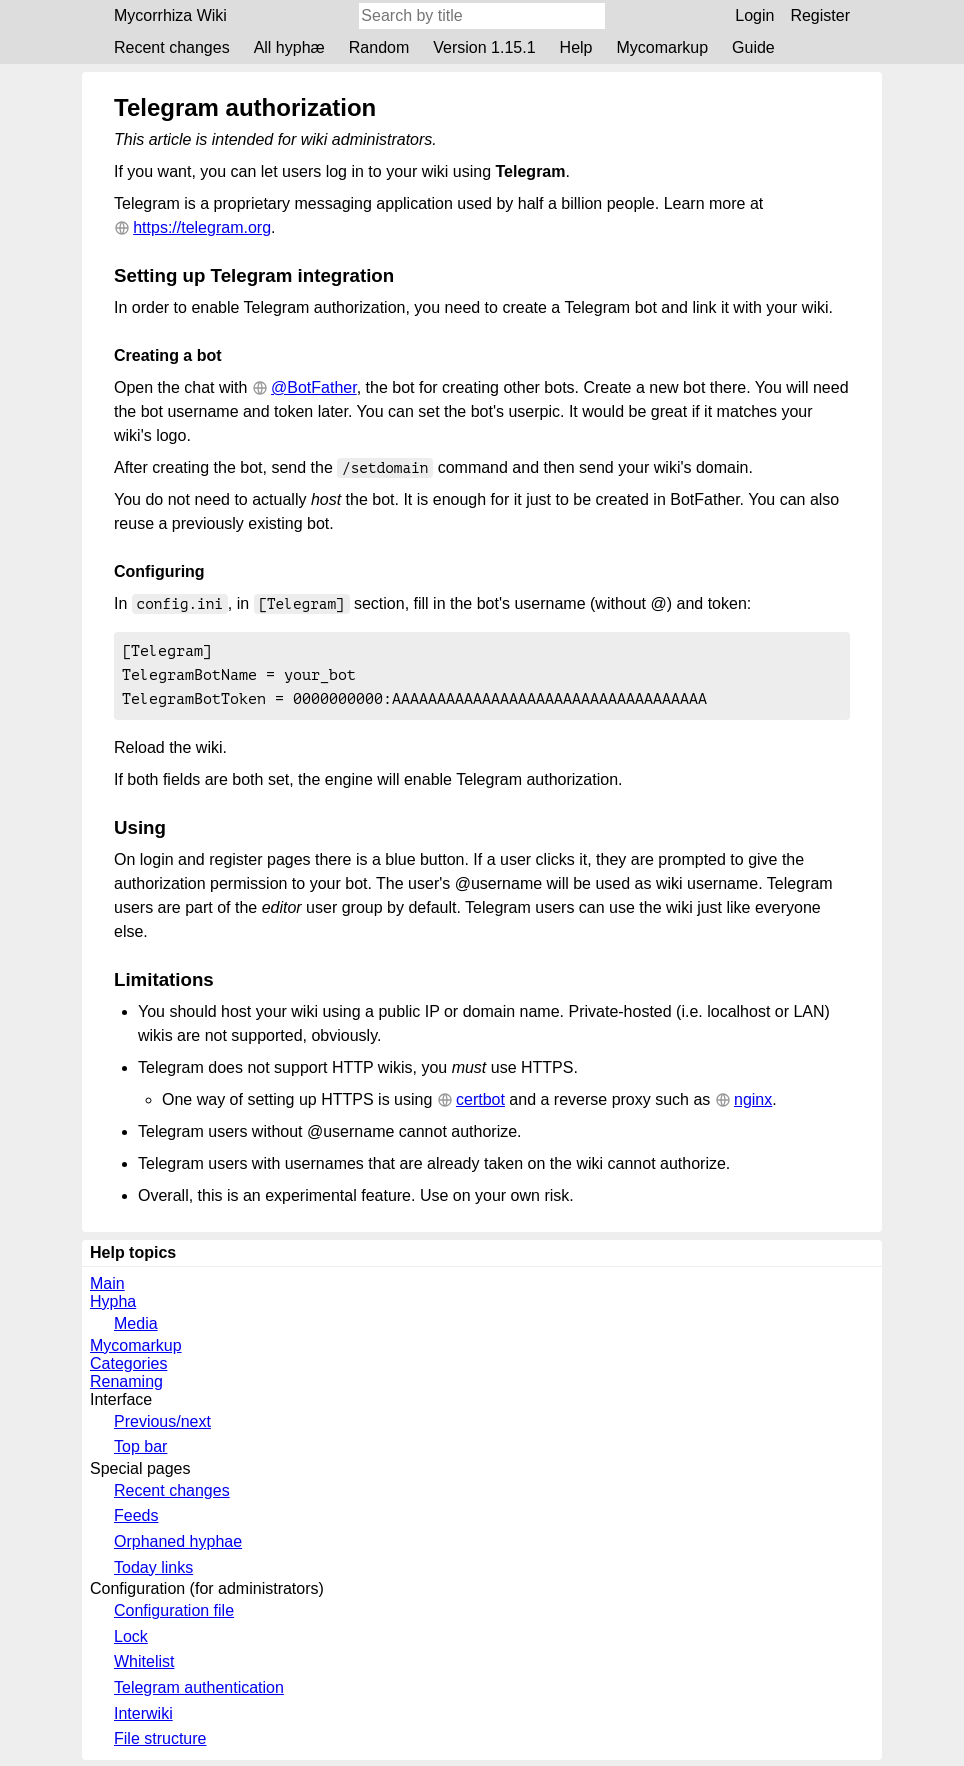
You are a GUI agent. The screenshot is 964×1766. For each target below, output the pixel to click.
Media (136, 1329)
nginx (753, 1105)
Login (754, 15)
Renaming (126, 1387)
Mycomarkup (662, 47)
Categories (128, 1369)
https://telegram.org (202, 227)
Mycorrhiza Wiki (170, 15)
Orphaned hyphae (178, 1547)
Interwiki (143, 1719)
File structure (160, 1744)
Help (576, 47)
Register (820, 15)
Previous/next (162, 1427)
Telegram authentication (199, 1693)
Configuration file (174, 1616)
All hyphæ (289, 47)
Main (107, 1289)
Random (379, 47)
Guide (753, 47)
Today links (153, 1573)
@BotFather (314, 387)
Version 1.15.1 (484, 47)
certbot (480, 1105)
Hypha (113, 1307)
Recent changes (172, 47)
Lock (131, 1642)
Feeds (136, 1521)
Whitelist (144, 1667)
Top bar (140, 1452)
